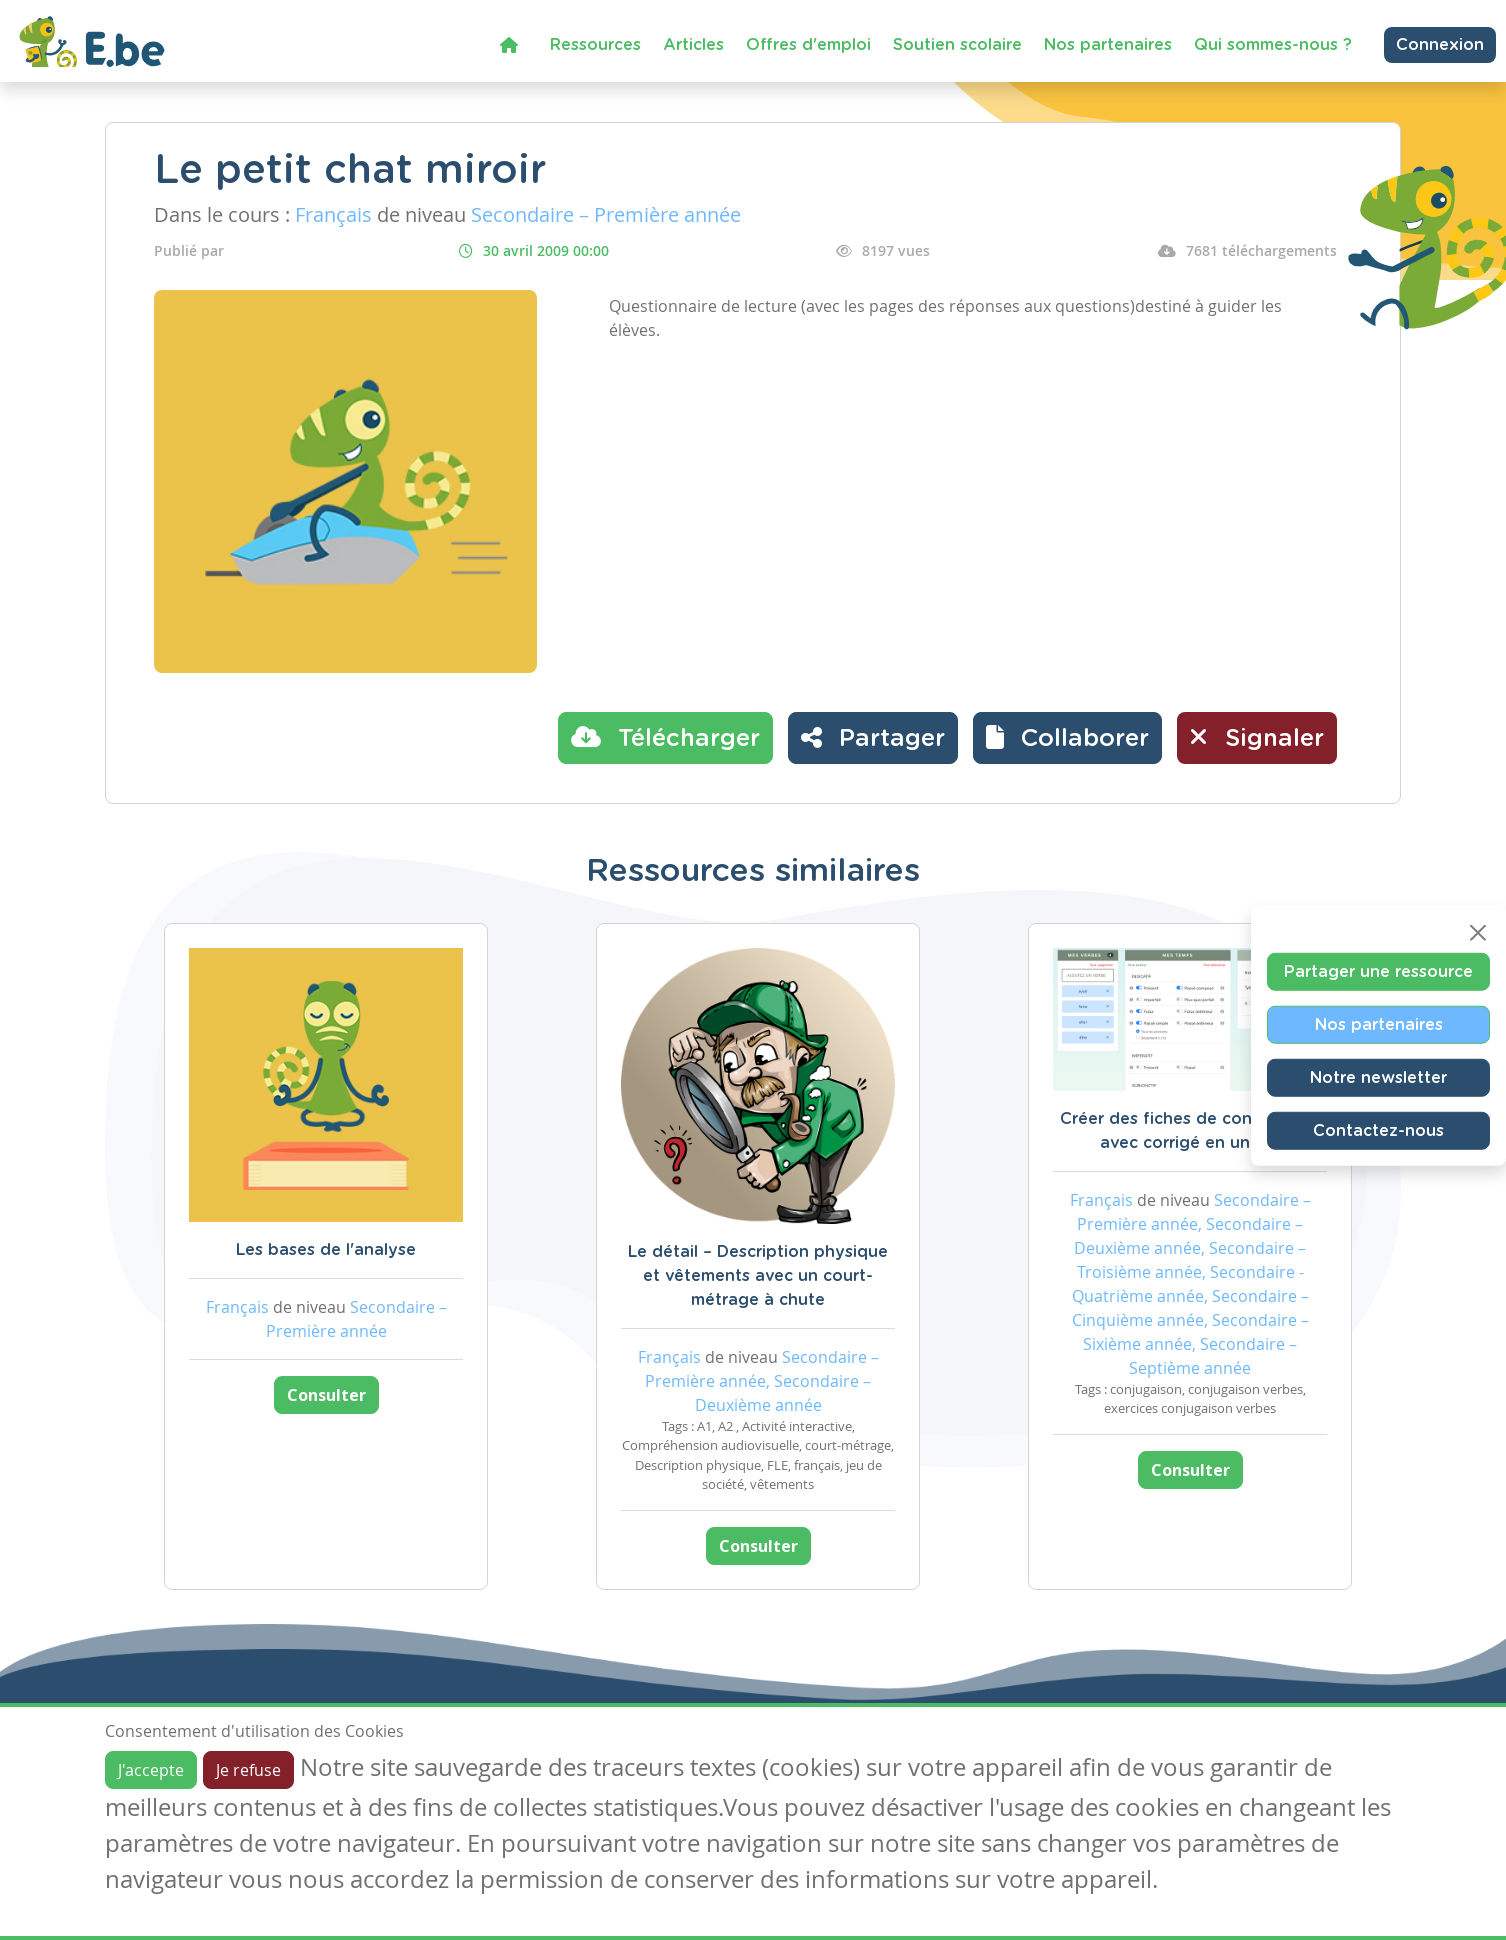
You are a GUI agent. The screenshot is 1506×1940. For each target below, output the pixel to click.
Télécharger (665, 737)
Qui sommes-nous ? (1273, 45)
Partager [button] (873, 737)
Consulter (326, 1395)
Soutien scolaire (957, 45)
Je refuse (248, 1770)
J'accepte (151, 1770)
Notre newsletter (1378, 1078)
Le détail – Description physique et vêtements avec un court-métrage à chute (758, 1276)
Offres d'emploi (808, 45)
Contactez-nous (1378, 1131)
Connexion (1440, 45)
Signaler (1257, 737)
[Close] (1478, 933)
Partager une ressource (1378, 972)
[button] (1067, 738)
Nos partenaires (1108, 45)
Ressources (595, 45)
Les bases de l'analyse (326, 1250)
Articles (693, 45)
